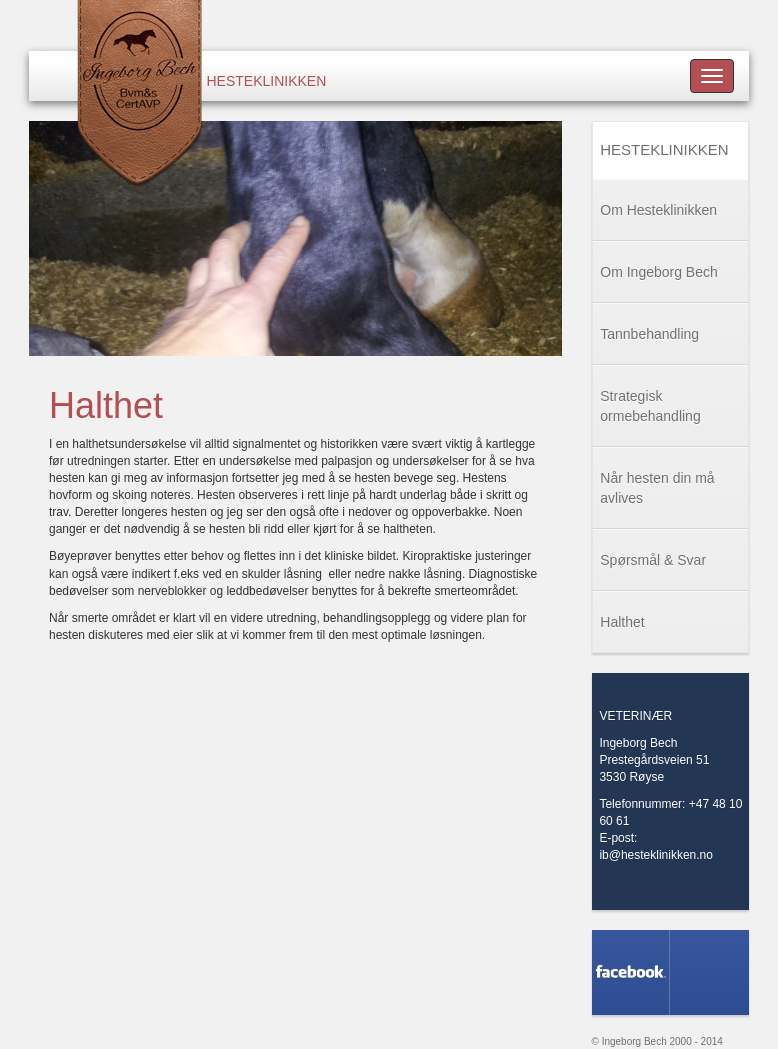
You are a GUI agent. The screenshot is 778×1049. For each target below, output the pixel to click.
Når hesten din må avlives (657, 488)
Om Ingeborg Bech (659, 272)
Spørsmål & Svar (653, 560)
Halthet (622, 622)
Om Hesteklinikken (658, 210)
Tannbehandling (649, 334)
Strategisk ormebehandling (650, 406)
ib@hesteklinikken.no (656, 855)
